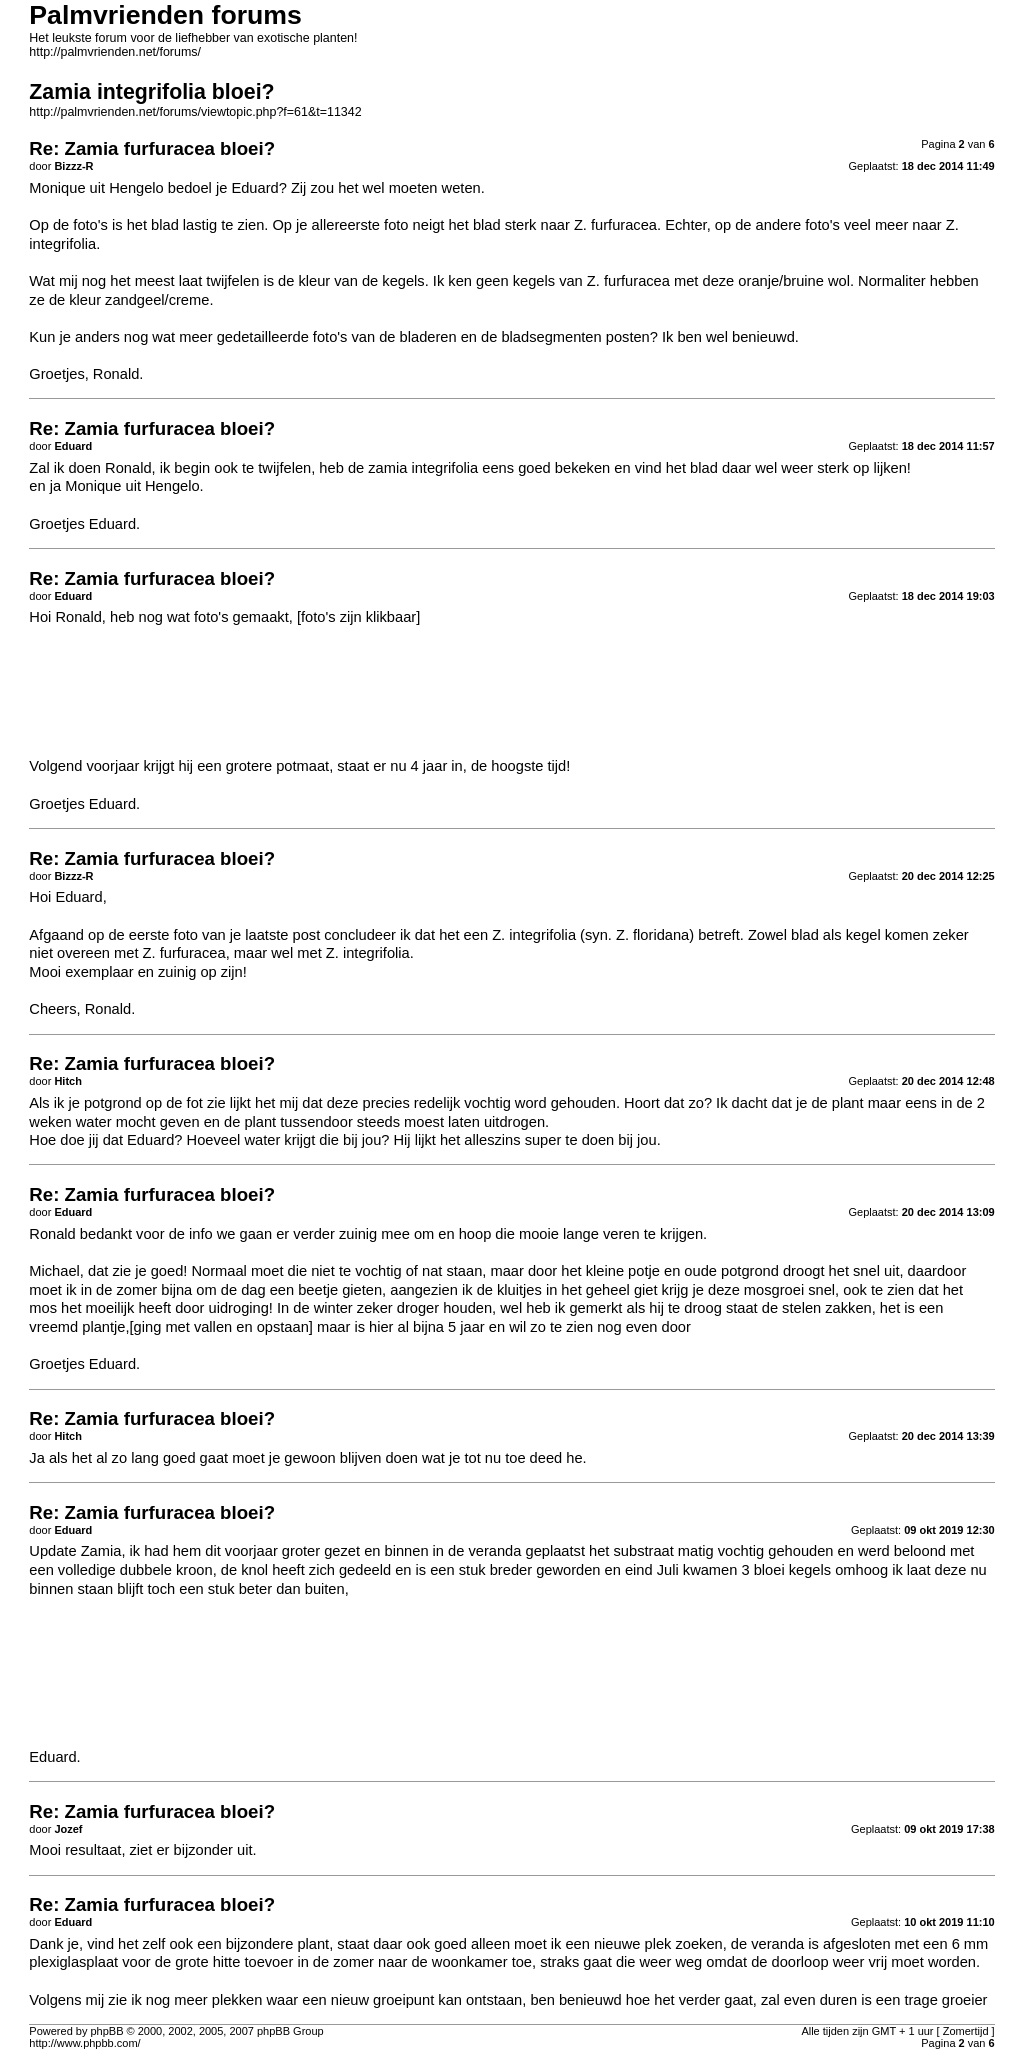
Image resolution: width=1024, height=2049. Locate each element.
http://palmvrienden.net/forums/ (115, 52)
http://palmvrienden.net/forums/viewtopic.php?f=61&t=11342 (195, 112)
